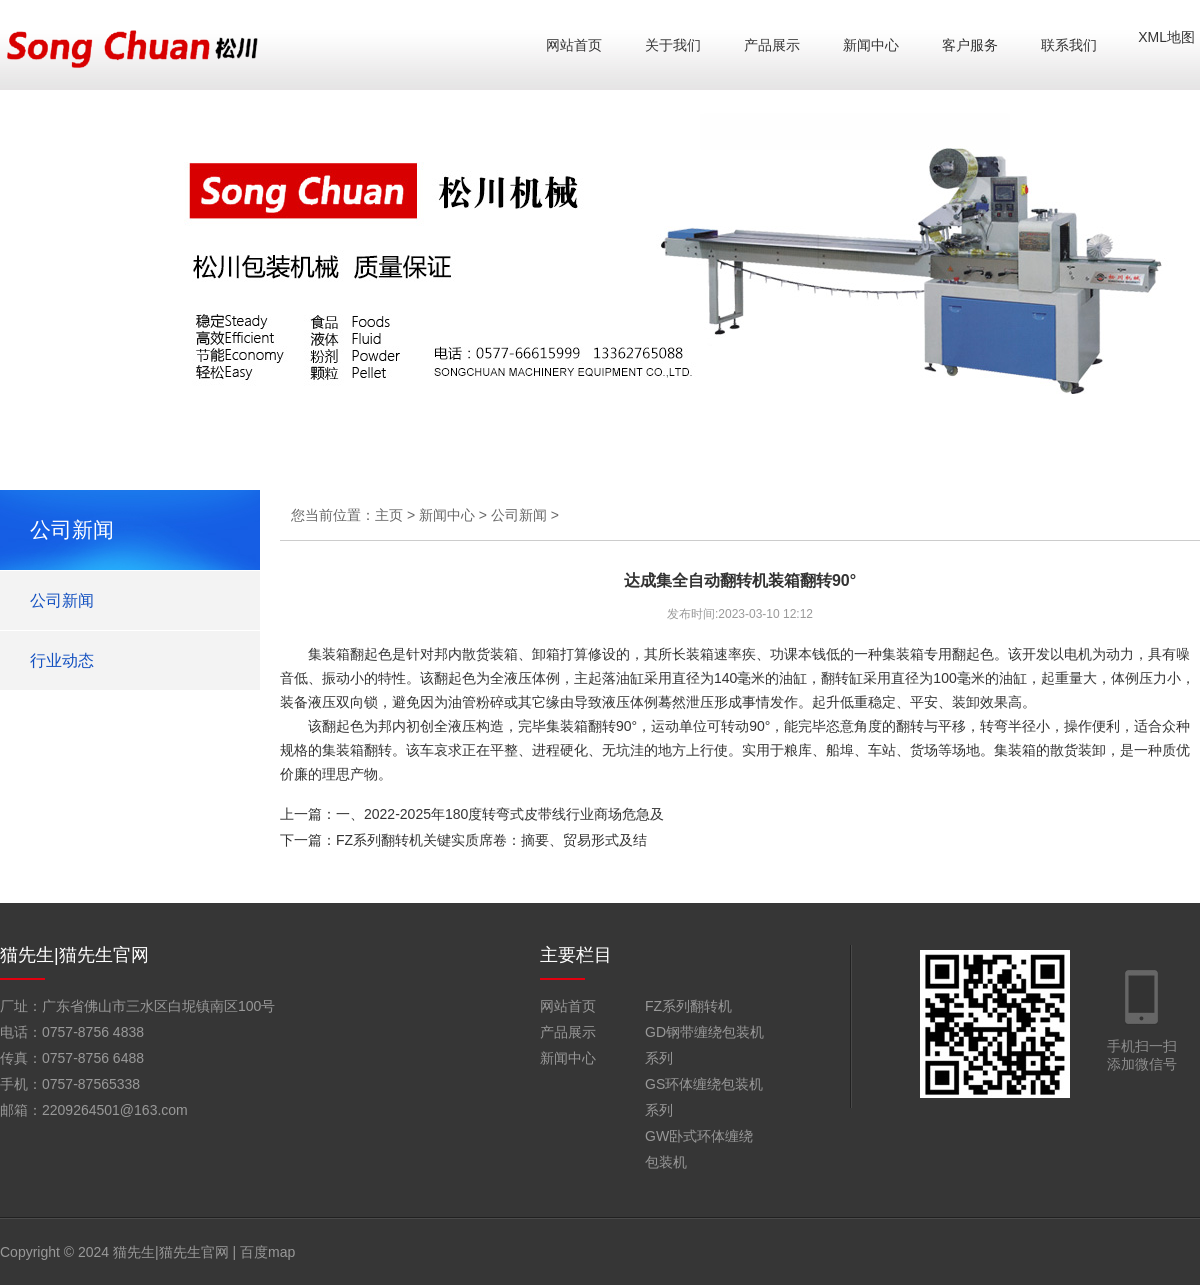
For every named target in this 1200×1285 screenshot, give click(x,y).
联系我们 (1069, 45)
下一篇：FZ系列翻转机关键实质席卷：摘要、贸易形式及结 (463, 840)
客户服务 (970, 45)
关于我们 (673, 45)
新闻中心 (871, 45)
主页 (389, 515)
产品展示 (772, 45)
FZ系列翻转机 (688, 1006)
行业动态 (62, 660)
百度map (267, 1252)
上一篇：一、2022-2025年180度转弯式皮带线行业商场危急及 (472, 814)
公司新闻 (62, 600)
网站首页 (574, 45)
